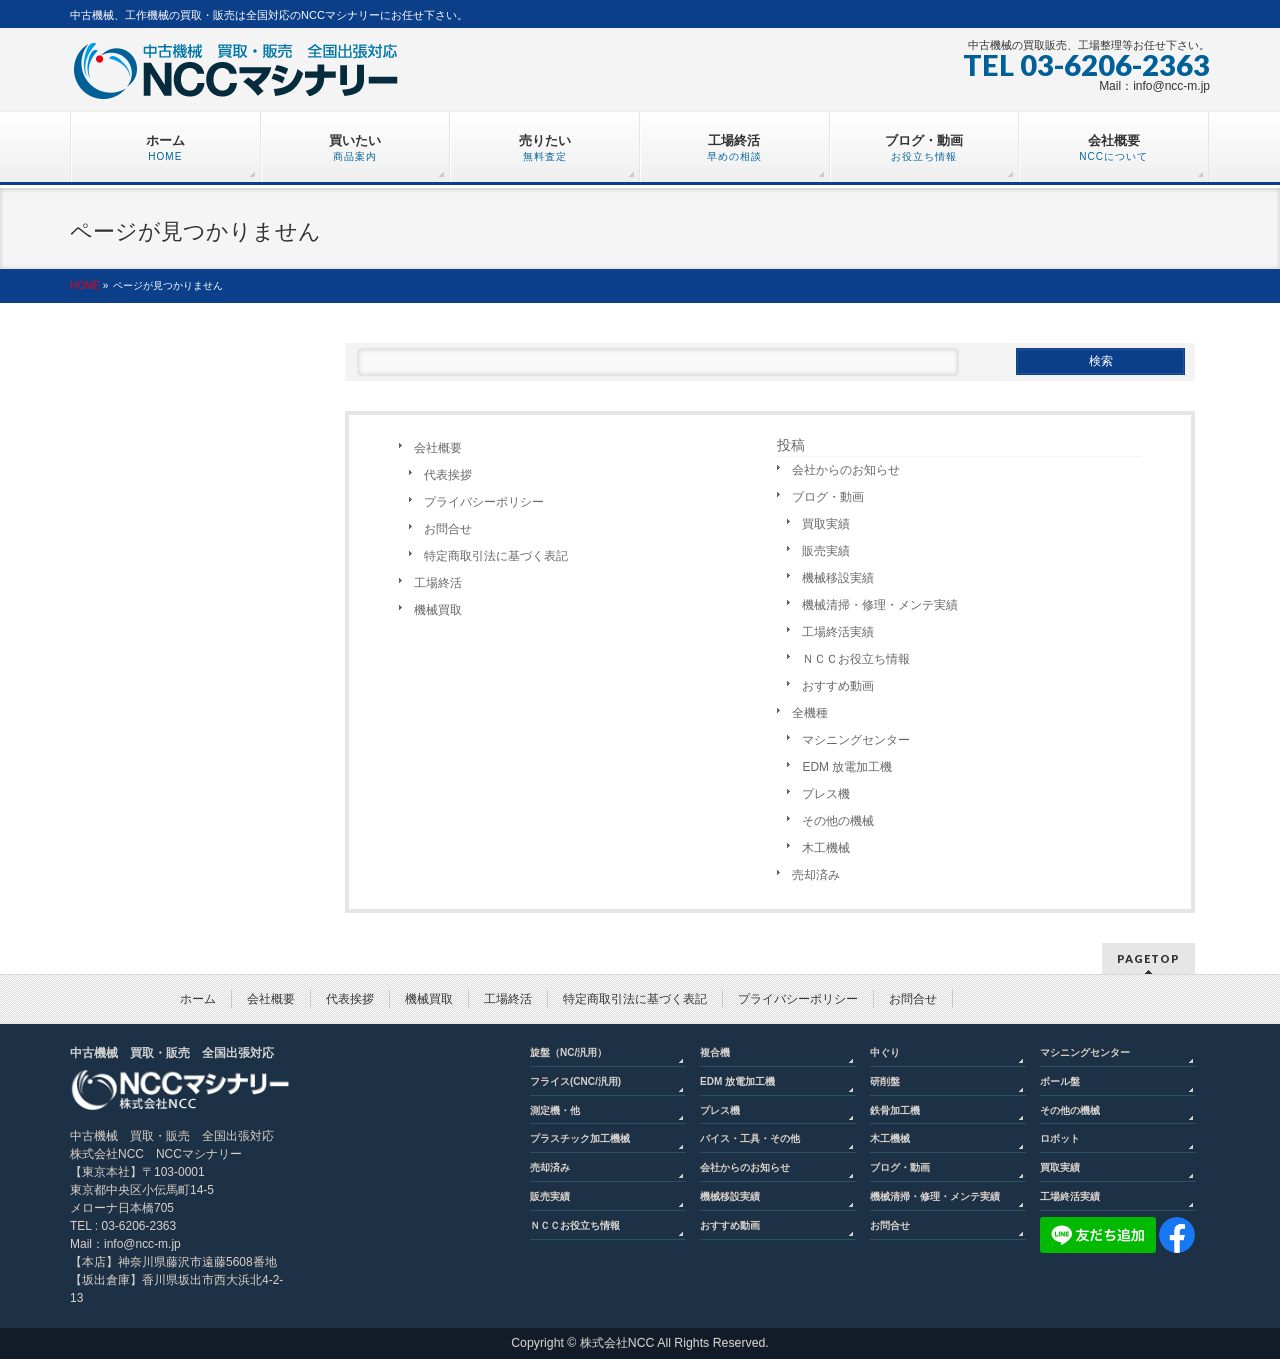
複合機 (715, 1052)
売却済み (816, 875)
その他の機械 (838, 821)
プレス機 (826, 794)
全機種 (810, 713)
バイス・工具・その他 (750, 1138)
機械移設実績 (838, 578)
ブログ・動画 (828, 497)
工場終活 (438, 583)
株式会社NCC (617, 1343)
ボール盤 (1060, 1081)
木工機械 (826, 848)
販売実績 (826, 551)
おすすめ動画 (838, 686)
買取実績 (826, 524)
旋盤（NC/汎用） (568, 1052)
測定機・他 (555, 1110)
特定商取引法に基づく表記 (496, 556)
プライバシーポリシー (484, 502)
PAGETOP (1148, 958)
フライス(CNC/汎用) (575, 1081)
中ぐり (885, 1052)
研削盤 (885, 1081)
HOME (85, 285)
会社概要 (438, 448)
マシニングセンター (856, 740)
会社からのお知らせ (846, 470)
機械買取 (438, 610)
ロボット (1060, 1138)
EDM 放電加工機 (847, 767)
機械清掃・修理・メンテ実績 (880, 605)
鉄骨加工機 (895, 1110)
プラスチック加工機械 (580, 1138)
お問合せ (448, 529)
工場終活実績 (838, 632)
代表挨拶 (448, 475)
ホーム (198, 999)
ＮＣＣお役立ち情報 (856, 659)
